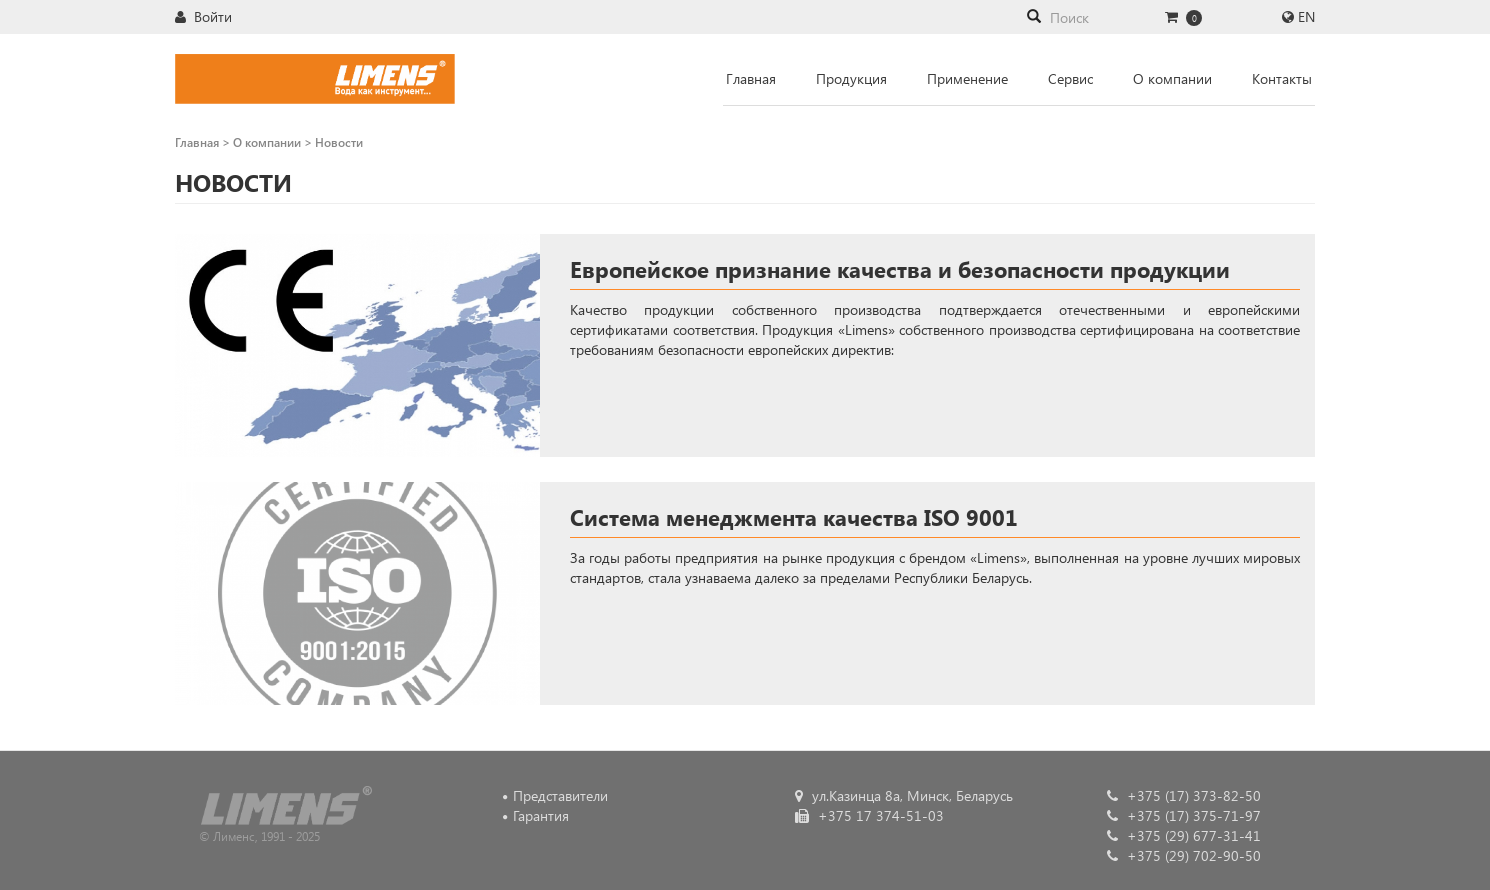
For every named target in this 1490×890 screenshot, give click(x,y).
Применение (967, 78)
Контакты (1282, 78)
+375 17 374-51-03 (869, 815)
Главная (751, 78)
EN (1306, 16)
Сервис (1070, 78)
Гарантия (541, 815)
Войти (203, 16)
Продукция (851, 78)
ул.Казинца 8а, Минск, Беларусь (904, 795)
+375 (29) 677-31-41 (1184, 835)
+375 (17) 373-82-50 (1184, 795)
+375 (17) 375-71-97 (1184, 815)
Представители (560, 795)
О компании (1172, 78)
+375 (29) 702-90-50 (1184, 855)
